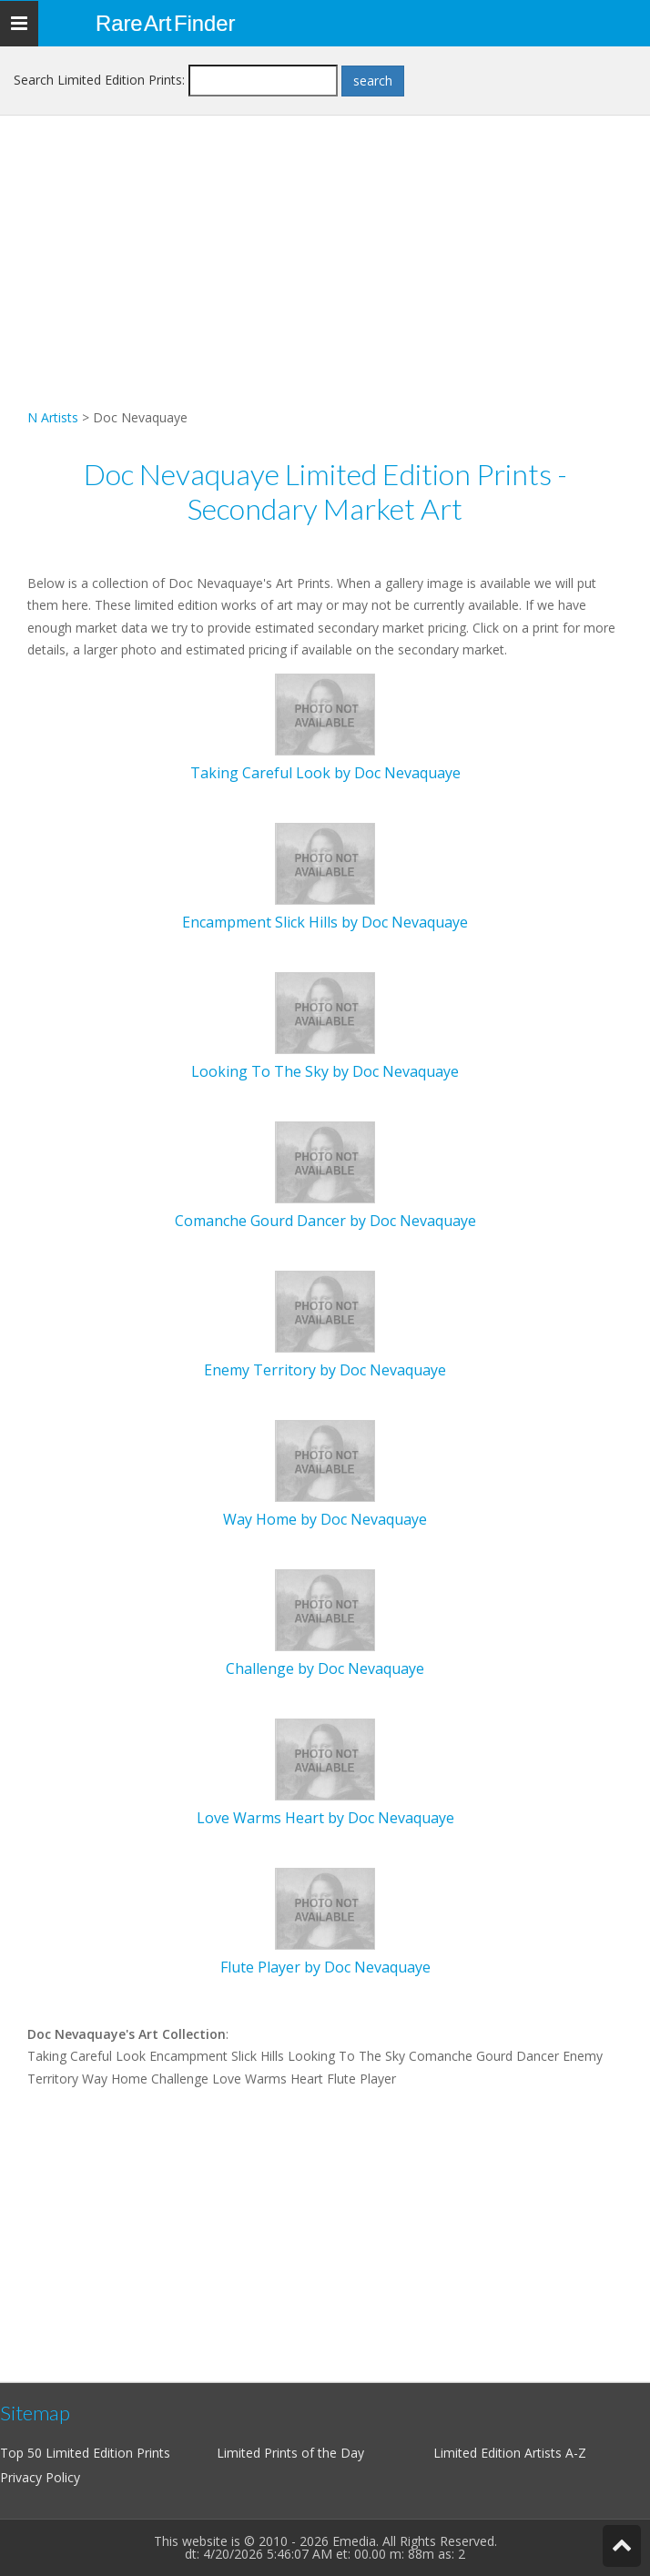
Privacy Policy (40, 2477)
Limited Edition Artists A (503, 2452)
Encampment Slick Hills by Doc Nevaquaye (325, 922)
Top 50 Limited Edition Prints (85, 2452)
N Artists (52, 417)
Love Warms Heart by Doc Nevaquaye (325, 1818)
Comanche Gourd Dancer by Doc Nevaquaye (325, 1221)
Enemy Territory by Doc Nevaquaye (325, 1370)
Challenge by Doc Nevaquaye (325, 1668)
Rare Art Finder (165, 23)
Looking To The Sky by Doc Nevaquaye (325, 1071)
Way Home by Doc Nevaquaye (325, 1519)
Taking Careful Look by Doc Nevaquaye (325, 773)
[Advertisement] (325, 279)
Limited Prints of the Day (290, 2452)
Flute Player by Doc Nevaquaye (325, 1967)
